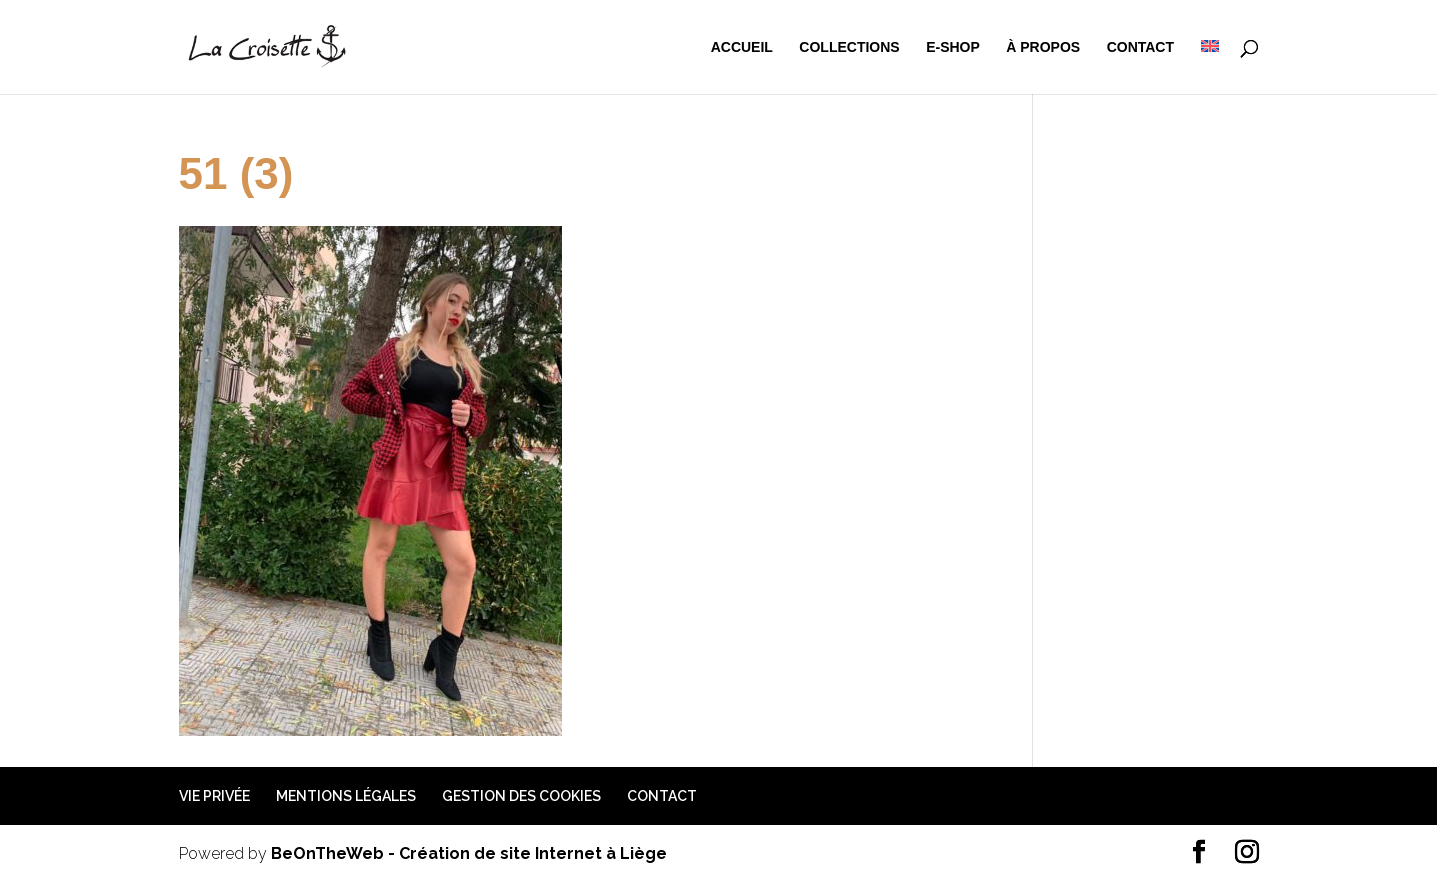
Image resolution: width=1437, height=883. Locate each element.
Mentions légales (346, 796)
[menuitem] (1210, 67)
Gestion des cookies (521, 796)
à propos (1043, 47)
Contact (1140, 47)
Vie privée (214, 796)
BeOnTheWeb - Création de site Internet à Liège (469, 853)
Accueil (742, 47)
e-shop (953, 47)
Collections (849, 47)
